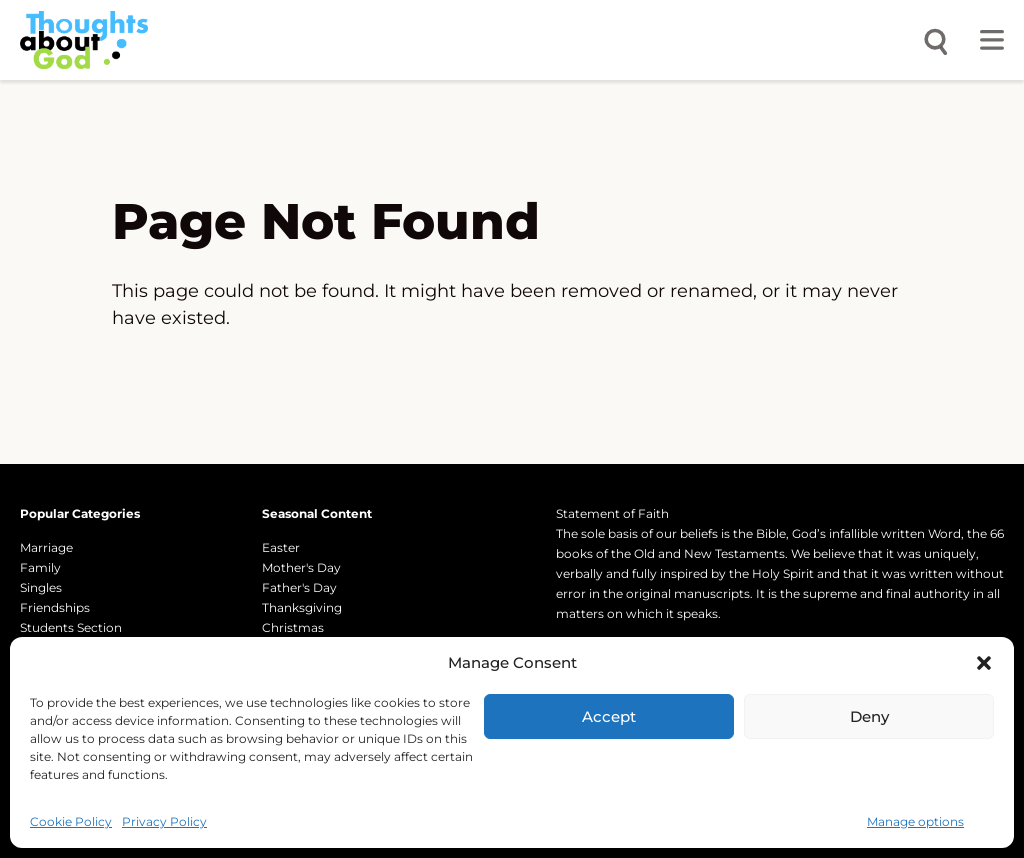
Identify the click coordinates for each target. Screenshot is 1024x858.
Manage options (915, 821)
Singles (41, 587)
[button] (984, 663)
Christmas (293, 627)
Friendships (55, 607)
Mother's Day (301, 567)
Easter (281, 547)
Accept (609, 716)
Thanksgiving (302, 607)
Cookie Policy (71, 821)
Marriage (46, 547)
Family (40, 567)
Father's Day (299, 587)
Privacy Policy (164, 821)
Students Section (71, 627)
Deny (869, 716)
